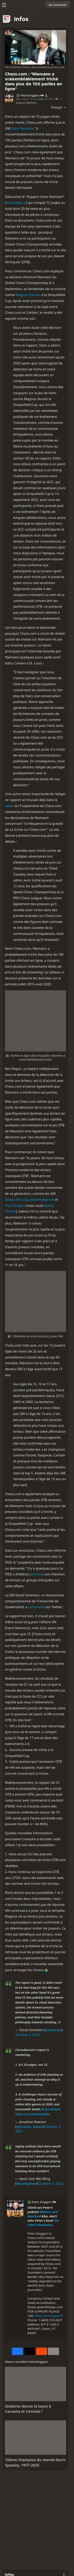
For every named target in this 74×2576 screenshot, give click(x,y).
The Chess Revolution (43, 2222)
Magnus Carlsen (28, 295)
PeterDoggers (30, 95)
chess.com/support (48, 2316)
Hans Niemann (22, 128)
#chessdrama (50, 2109)
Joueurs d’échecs (26, 103)
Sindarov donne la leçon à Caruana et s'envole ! (28, 2409)
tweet (9, 806)
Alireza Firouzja (16, 1199)
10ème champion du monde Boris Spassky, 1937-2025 (35, 2462)
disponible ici (16, 202)
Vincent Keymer (42, 1199)
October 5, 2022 (27, 2034)
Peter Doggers (42, 2202)
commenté (36, 1607)
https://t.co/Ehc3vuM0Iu (32, 2114)
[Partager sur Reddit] (41, 2351)
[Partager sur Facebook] (17, 2351)
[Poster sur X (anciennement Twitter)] (29, 2351)
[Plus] (53, 2351)
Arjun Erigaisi (15, 1205)
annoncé (37, 1574)
